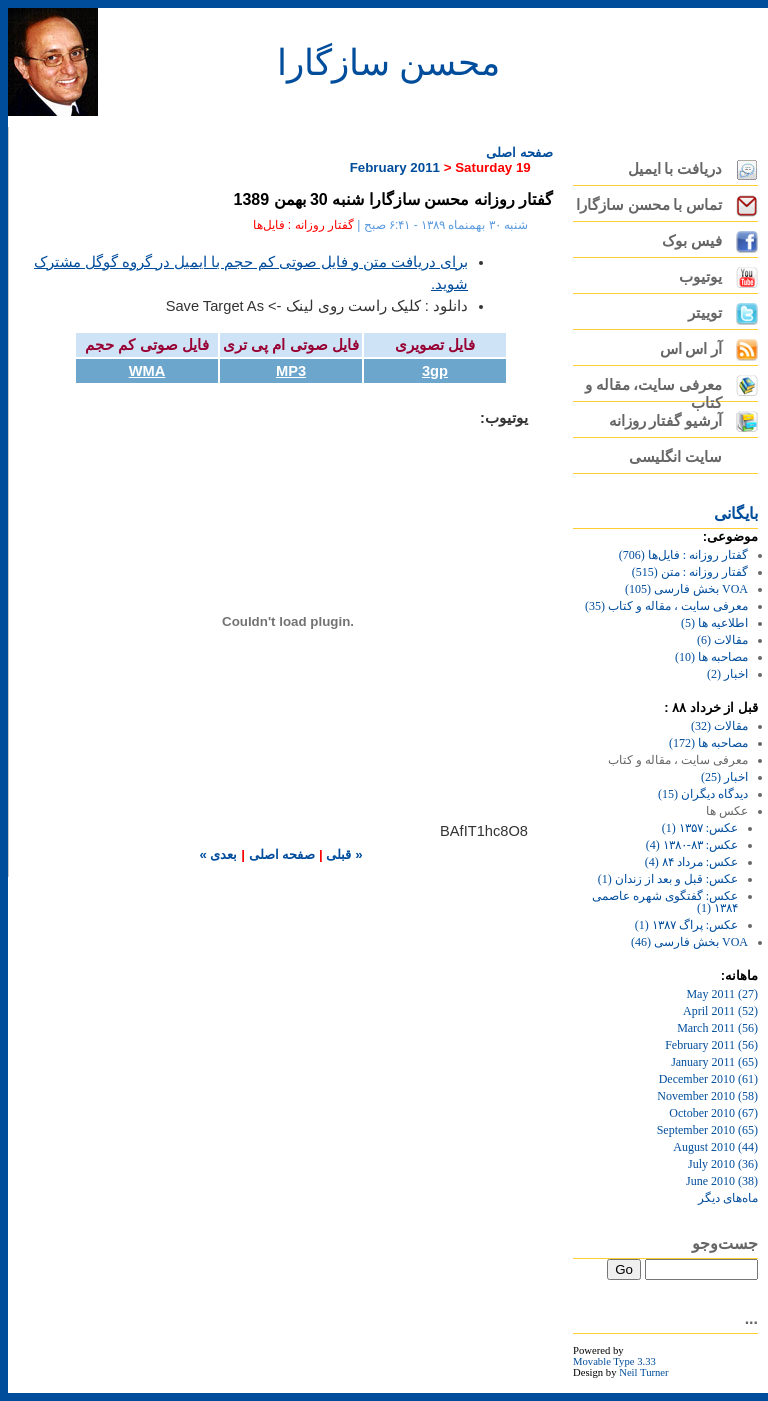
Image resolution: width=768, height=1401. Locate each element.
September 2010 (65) (707, 1130)
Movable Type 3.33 (614, 1361)
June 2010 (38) (722, 1181)
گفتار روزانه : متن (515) (690, 572)
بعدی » (218, 854)
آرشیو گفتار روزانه (665, 421)
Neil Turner (643, 1372)
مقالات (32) (719, 726)
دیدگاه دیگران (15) (703, 794)
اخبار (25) (724, 777)
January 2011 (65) (714, 1062)
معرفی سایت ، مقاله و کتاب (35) (666, 606)
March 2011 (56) (717, 1028)
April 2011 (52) (720, 1011)
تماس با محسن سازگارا (649, 205)
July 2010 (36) (723, 1164)
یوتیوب (700, 277)
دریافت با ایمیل (675, 169)
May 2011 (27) (722, 994)
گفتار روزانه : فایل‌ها (303, 225)
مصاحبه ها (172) (708, 743)
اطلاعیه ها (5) (714, 623)
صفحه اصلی (519, 152)
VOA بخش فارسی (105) (686, 589)
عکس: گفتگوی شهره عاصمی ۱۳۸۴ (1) (665, 902)
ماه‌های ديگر (728, 1198)
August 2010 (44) (715, 1147)
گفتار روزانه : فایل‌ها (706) (683, 555)
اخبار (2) (727, 674)
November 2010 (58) (707, 1096)
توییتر (705, 313)
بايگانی (736, 513)
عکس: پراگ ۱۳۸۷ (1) (686, 925)
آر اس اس (691, 349)
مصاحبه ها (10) (711, 657)
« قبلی (343, 854)
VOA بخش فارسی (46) (689, 942)
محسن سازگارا (388, 63)
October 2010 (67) (713, 1113)
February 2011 (395, 167)
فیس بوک (692, 241)
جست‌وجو (725, 1243)
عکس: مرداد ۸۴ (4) (691, 862)
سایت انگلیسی (675, 457)
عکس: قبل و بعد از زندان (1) (668, 879)
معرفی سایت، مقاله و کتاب (653, 389)
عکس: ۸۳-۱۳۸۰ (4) (692, 845)
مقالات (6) (722, 640)
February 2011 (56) (711, 1045)
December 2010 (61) (708, 1079)
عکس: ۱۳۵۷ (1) (700, 828)
